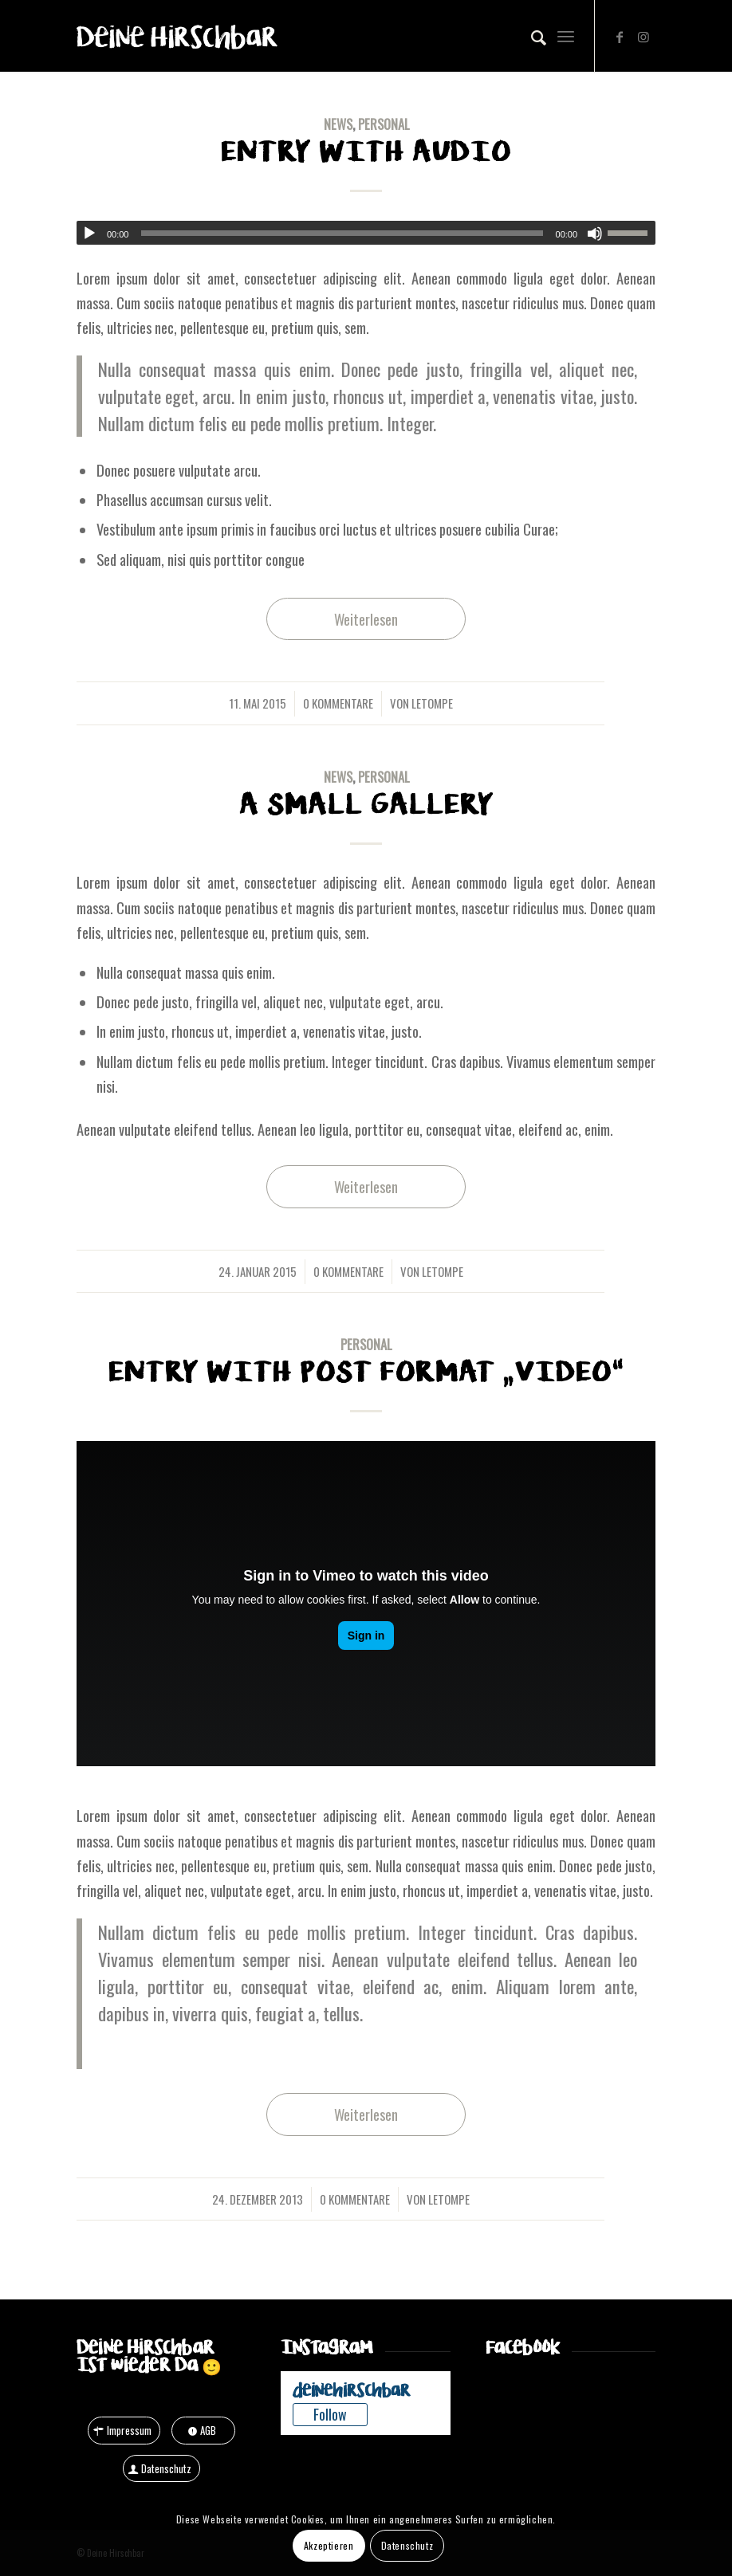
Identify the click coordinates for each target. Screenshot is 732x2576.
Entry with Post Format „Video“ (366, 1372)
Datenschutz (407, 2545)
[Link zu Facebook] (620, 36)
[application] (366, 233)
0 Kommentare (338, 703)
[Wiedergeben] (89, 234)
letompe (432, 703)
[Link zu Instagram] (643, 36)
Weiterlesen (366, 619)
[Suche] (530, 36)
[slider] (341, 233)
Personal (383, 124)
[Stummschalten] (595, 234)
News (338, 124)
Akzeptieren (329, 2545)
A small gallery (366, 804)
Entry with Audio (366, 152)
